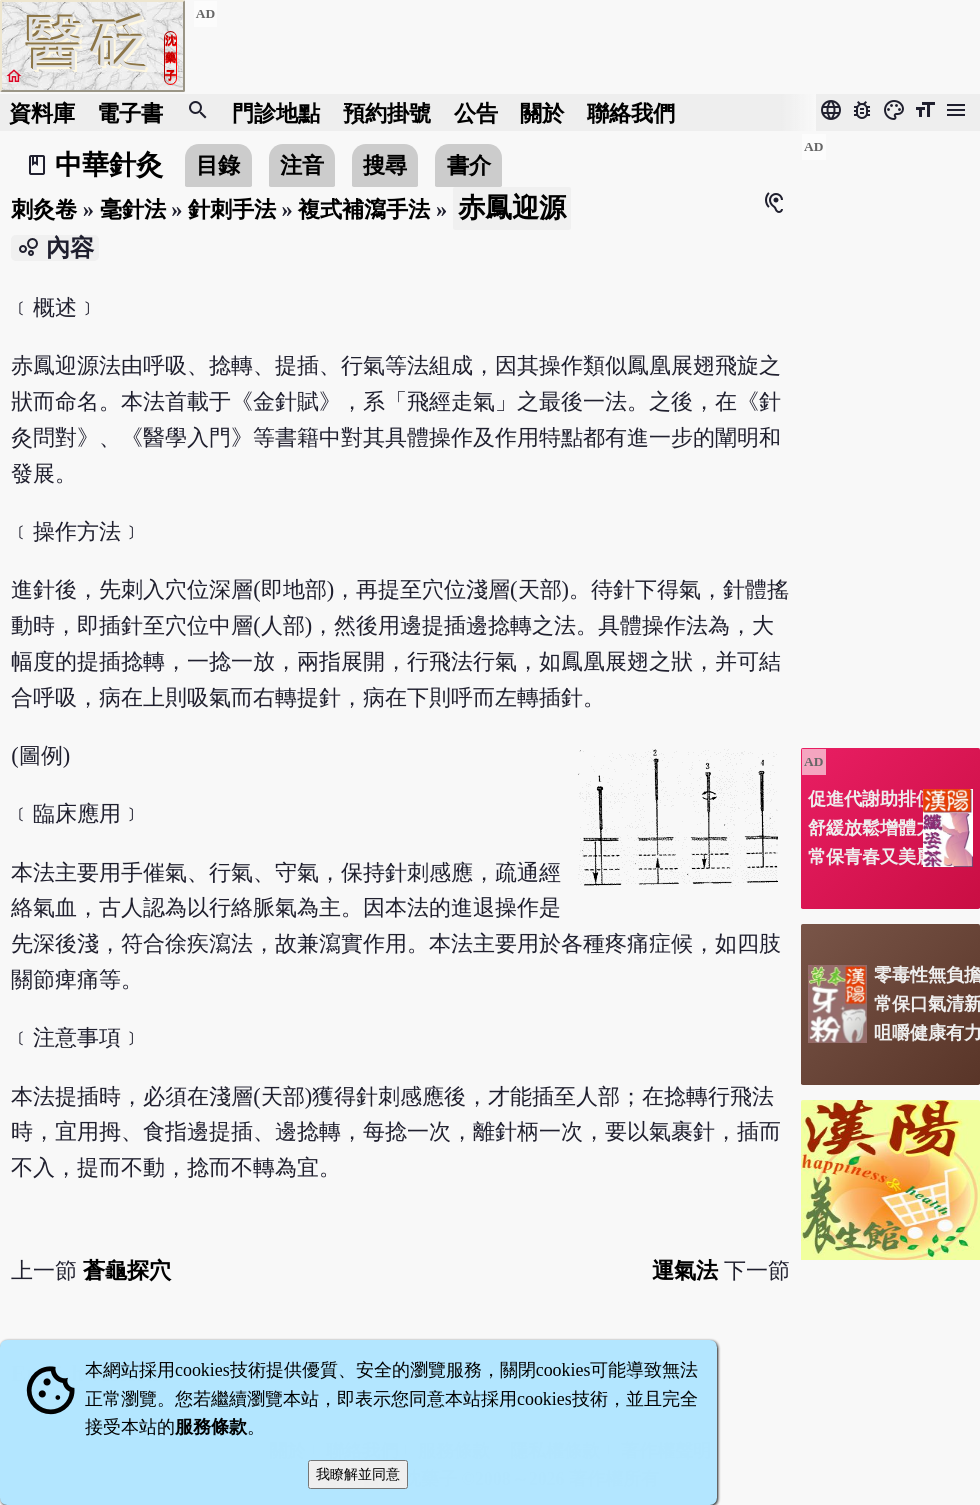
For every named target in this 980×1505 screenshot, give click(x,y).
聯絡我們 (631, 112)
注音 (302, 165)
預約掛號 (387, 112)
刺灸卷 (44, 209)
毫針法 (133, 209)
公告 (476, 112)
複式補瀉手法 (364, 209)
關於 (542, 112)
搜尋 (385, 165)
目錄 (218, 165)
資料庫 (42, 112)
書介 (469, 165)
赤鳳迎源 (512, 208)
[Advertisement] (890, 433)
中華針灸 (109, 165)
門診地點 (276, 112)
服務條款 (211, 1427)
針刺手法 (232, 209)
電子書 (130, 112)
